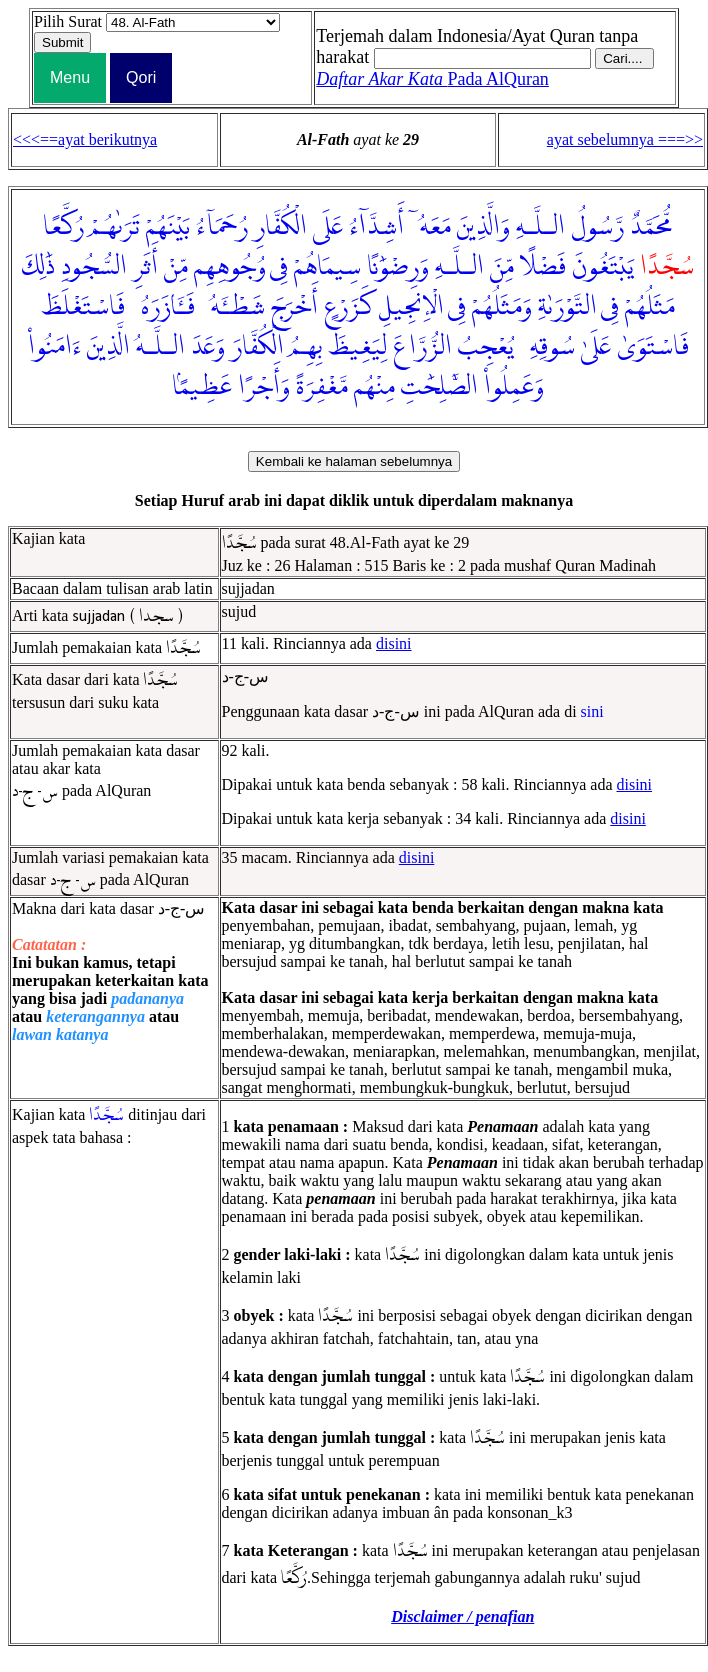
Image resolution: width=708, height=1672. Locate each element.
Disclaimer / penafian (462, 1616)
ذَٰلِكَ (38, 267)
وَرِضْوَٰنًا (398, 267)
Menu (70, 77)
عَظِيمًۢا (202, 387)
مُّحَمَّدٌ (652, 227)
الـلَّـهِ (540, 227)
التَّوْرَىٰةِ (567, 307)
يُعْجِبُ (486, 347)
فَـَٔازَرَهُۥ (163, 307)
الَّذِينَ (108, 347)
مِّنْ (176, 267)
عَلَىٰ (596, 347)
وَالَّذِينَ (483, 227)
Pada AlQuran (432, 79)
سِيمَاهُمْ (327, 267)
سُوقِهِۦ (547, 347)
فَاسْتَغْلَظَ (83, 307)
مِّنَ (502, 267)
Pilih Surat (68, 21)
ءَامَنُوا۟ (54, 347)
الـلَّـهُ (160, 347)
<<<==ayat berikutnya (85, 139)
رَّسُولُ (597, 227)
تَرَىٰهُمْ (115, 227)
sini (592, 711)
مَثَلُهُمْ (650, 307)
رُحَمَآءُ (222, 227)
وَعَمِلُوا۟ (514, 387)
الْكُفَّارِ (280, 227)
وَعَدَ (208, 347)
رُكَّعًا (63, 227)
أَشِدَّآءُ (376, 227)
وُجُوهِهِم (230, 267)
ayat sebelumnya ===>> (625, 139)
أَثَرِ (145, 267)
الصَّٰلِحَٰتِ (439, 387)
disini (394, 643)
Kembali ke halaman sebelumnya (354, 461)
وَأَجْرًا (264, 387)
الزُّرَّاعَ (422, 347)
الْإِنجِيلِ (411, 307)
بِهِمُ (306, 347)
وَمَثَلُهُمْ (502, 307)
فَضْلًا (543, 267)
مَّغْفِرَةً (322, 387)
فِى (279, 267)
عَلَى (328, 227)
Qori (141, 77)
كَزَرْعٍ (348, 307)
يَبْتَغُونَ (603, 267)
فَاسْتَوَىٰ (653, 347)
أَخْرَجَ (294, 307)
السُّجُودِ (94, 267)
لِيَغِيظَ (357, 347)
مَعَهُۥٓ (430, 227)
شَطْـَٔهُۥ (233, 307)
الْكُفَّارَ (257, 347)
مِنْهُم (374, 387)
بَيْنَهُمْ (168, 227)
